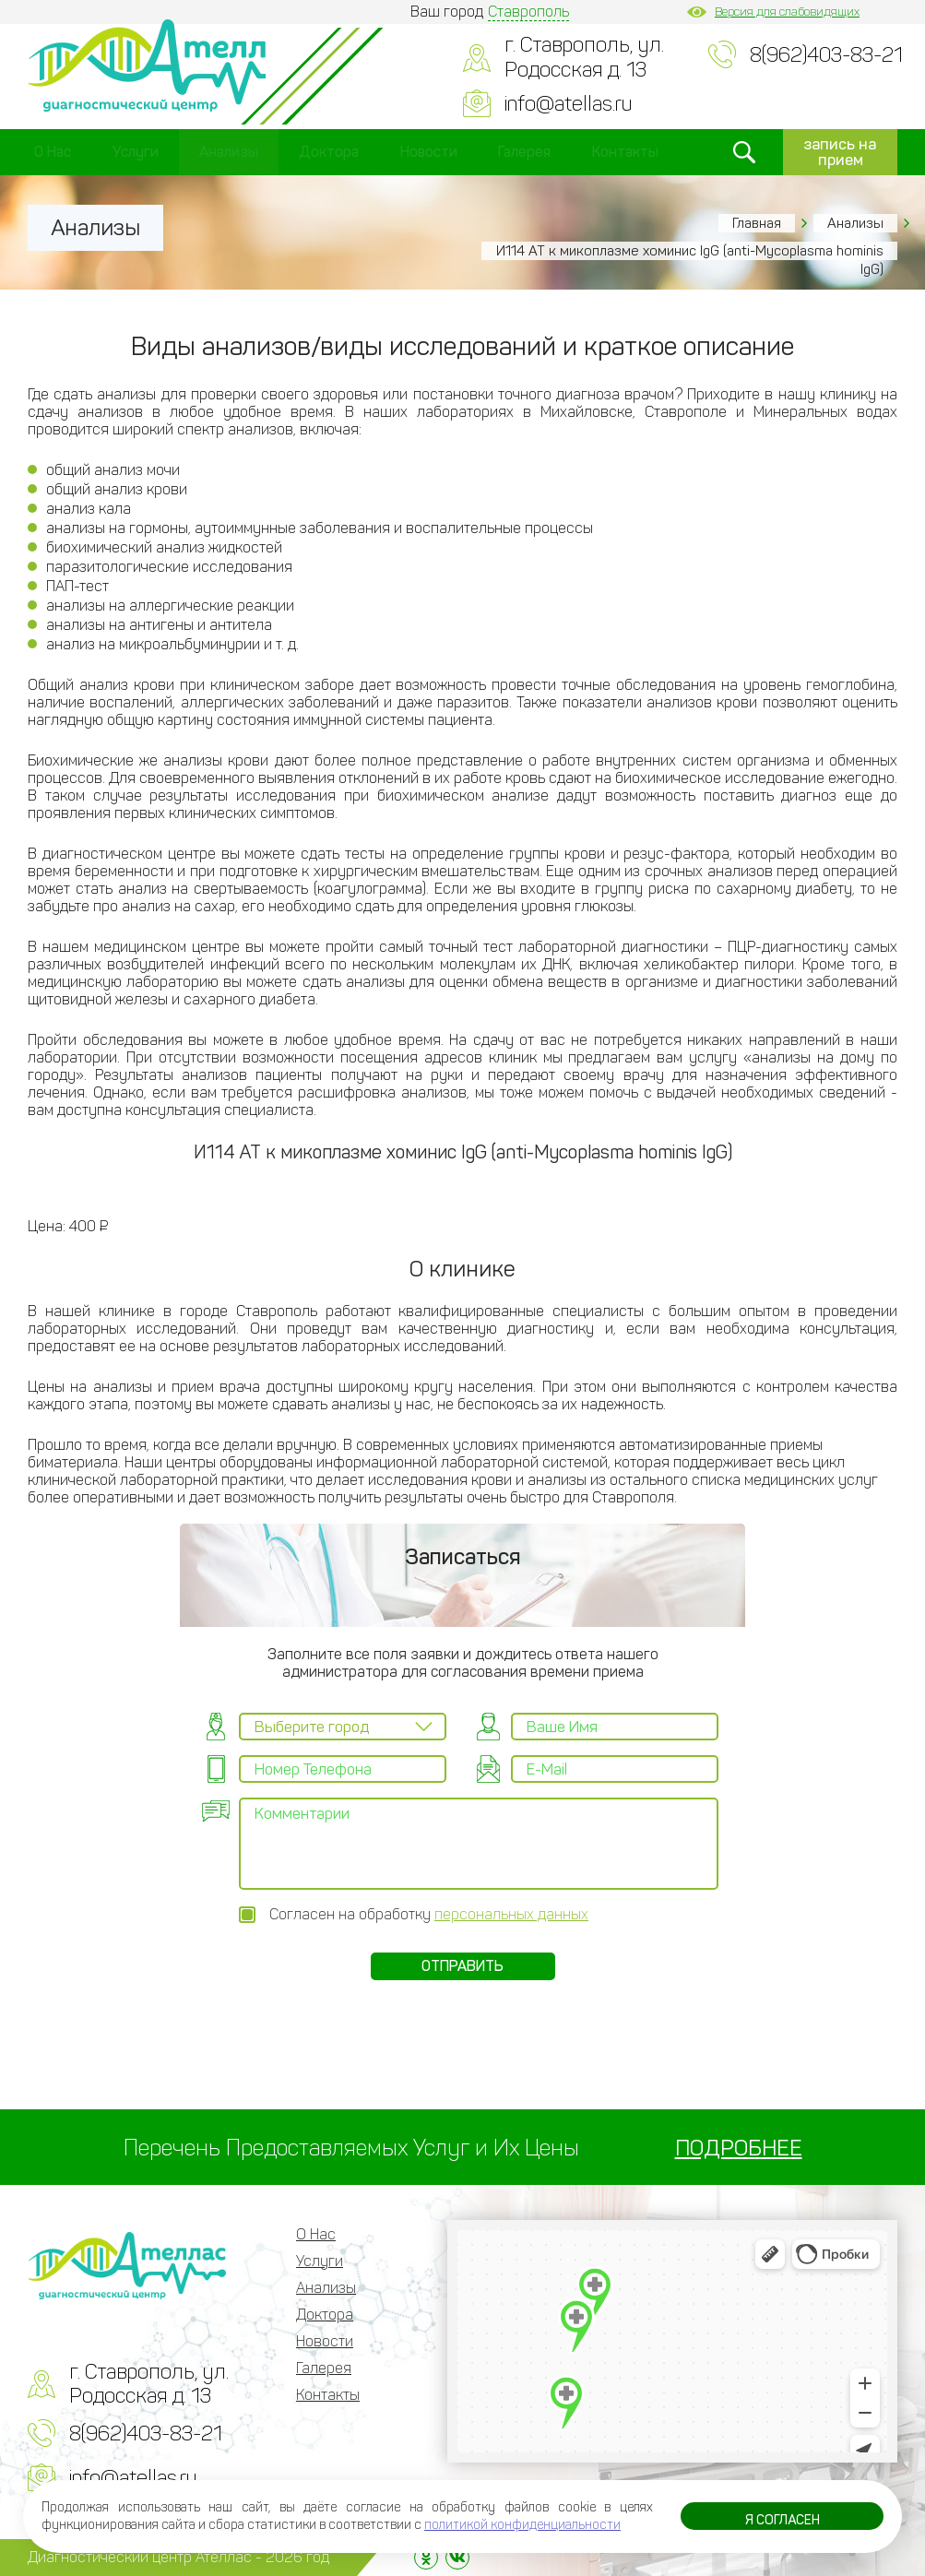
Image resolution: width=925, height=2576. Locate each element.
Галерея (524, 151)
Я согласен (782, 2520)
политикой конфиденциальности (522, 2525)
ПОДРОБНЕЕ (738, 2147)
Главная (756, 223)
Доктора (329, 151)
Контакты (625, 151)
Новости (428, 151)
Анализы (228, 151)
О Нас (52, 151)
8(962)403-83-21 (826, 54)
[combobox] (342, 1726)
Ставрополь (528, 11)
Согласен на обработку (428, 1914)
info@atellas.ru (568, 103)
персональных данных (511, 1914)
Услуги (136, 151)
